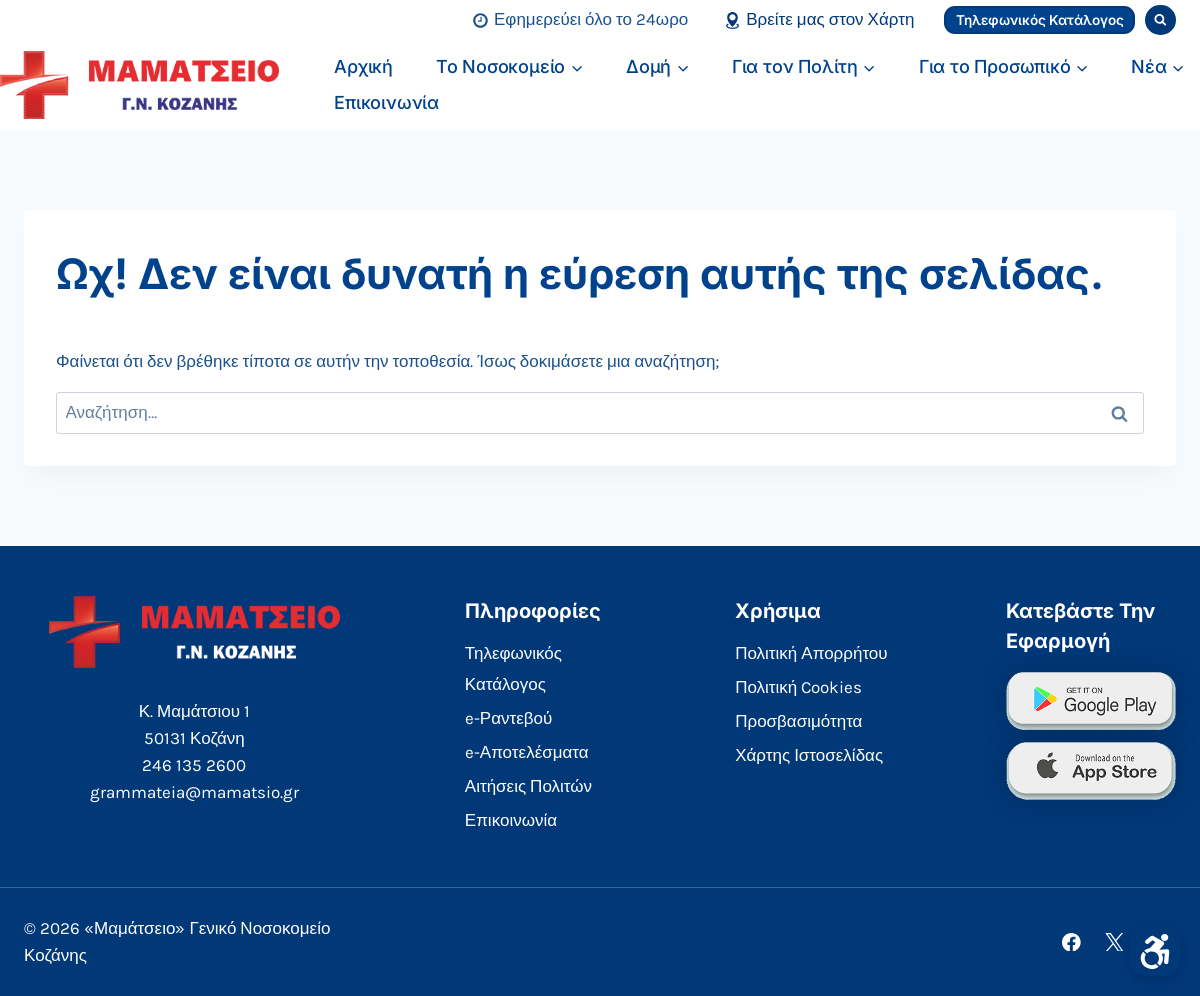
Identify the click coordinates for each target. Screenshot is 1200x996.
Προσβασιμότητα (798, 721)
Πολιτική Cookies (798, 687)
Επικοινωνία (386, 102)
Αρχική (363, 66)
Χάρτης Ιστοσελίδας (809, 755)
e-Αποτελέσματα (527, 752)
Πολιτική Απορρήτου (811, 653)
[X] (1114, 941)
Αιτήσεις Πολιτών (528, 786)
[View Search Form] (1160, 20)
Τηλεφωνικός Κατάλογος (1040, 20)
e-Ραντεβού (509, 718)
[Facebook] (1071, 941)
